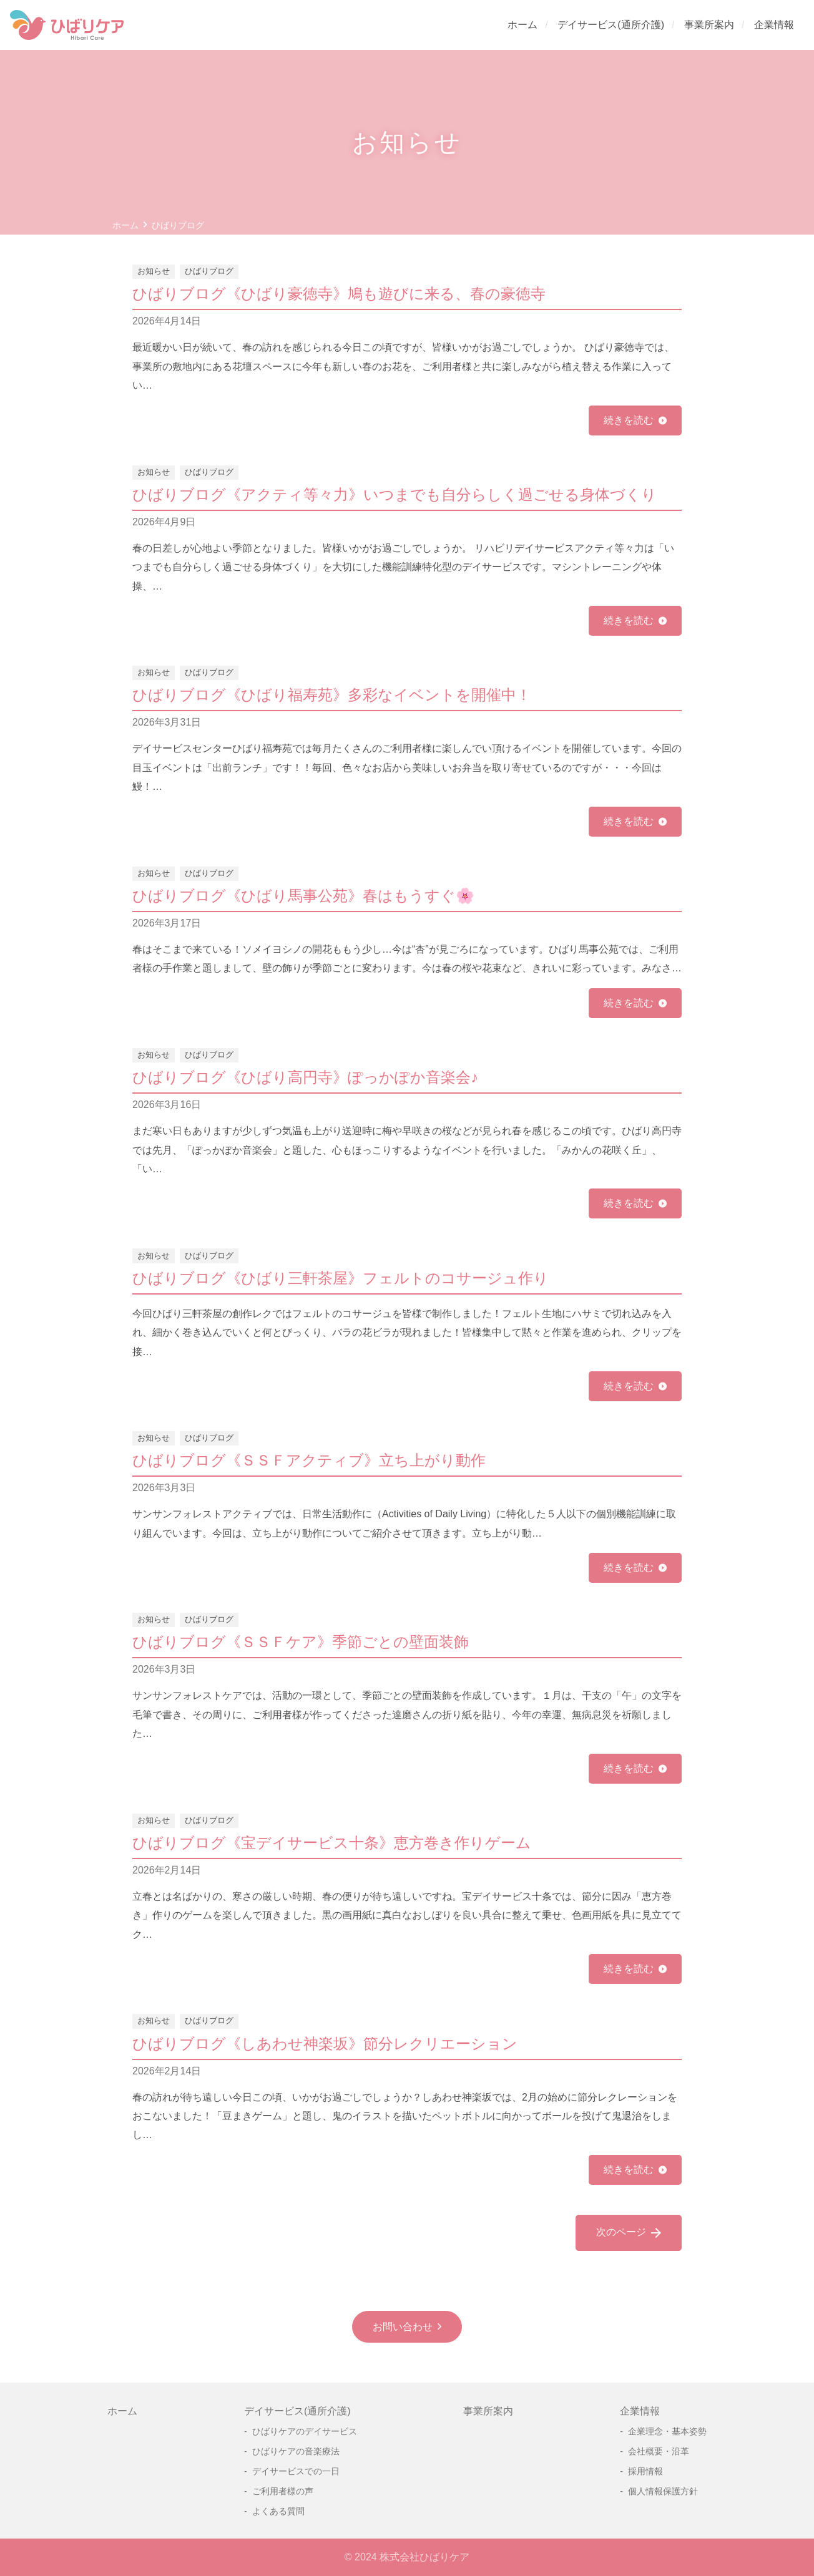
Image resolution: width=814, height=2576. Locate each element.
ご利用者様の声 (282, 2491)
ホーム (522, 24)
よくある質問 (278, 2511)
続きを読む (629, 420)
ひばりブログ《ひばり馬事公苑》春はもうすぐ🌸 (303, 895)
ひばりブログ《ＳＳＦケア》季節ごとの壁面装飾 (300, 1641)
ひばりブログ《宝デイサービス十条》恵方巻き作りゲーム (331, 1842)
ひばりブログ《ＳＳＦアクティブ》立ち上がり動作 (309, 1460)
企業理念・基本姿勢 (667, 2431)
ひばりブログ (209, 271)
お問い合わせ (403, 2326)
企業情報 (774, 24)
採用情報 (645, 2471)
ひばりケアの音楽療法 (296, 2451)
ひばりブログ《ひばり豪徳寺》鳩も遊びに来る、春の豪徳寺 (339, 293)
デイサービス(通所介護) (610, 24)
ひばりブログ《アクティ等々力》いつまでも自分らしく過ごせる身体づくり (394, 494)
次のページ (628, 2232)
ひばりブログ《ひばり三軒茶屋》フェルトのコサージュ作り (340, 1278)
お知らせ (153, 271)
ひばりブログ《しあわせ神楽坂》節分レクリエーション (324, 2043)
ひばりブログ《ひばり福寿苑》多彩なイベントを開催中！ (331, 694)
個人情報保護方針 (663, 2491)
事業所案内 (709, 24)
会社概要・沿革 (658, 2451)
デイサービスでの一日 (296, 2471)
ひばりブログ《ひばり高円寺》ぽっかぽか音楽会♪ (305, 1077)
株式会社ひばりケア (424, 2557)
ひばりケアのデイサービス (304, 2431)
